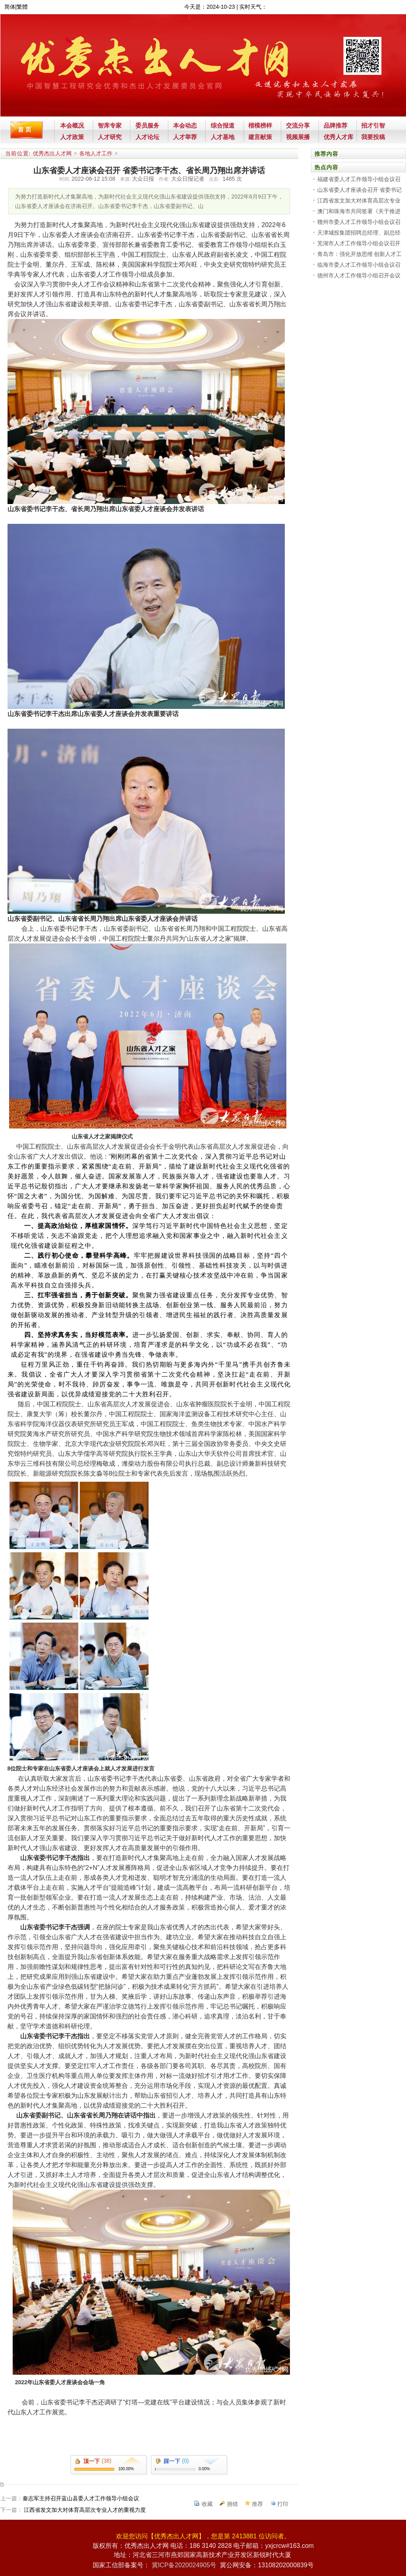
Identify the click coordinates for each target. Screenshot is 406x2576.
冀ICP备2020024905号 (184, 2565)
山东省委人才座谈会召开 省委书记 (359, 190)
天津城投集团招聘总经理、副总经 (358, 232)
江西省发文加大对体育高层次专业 (358, 200)
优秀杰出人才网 (52, 154)
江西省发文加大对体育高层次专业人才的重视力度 (84, 2510)
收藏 (207, 2504)
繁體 (22, 7)
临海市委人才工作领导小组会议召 (358, 265)
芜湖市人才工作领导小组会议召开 (358, 243)
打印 (282, 2504)
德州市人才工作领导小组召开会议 (358, 275)
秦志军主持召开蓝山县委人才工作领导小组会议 (81, 2498)
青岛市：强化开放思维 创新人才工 (359, 254)
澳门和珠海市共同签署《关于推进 (358, 211)
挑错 (232, 2504)
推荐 (257, 2504)
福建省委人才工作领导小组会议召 (358, 179)
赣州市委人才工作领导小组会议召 (358, 222)
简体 (9, 7)
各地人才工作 (95, 154)
